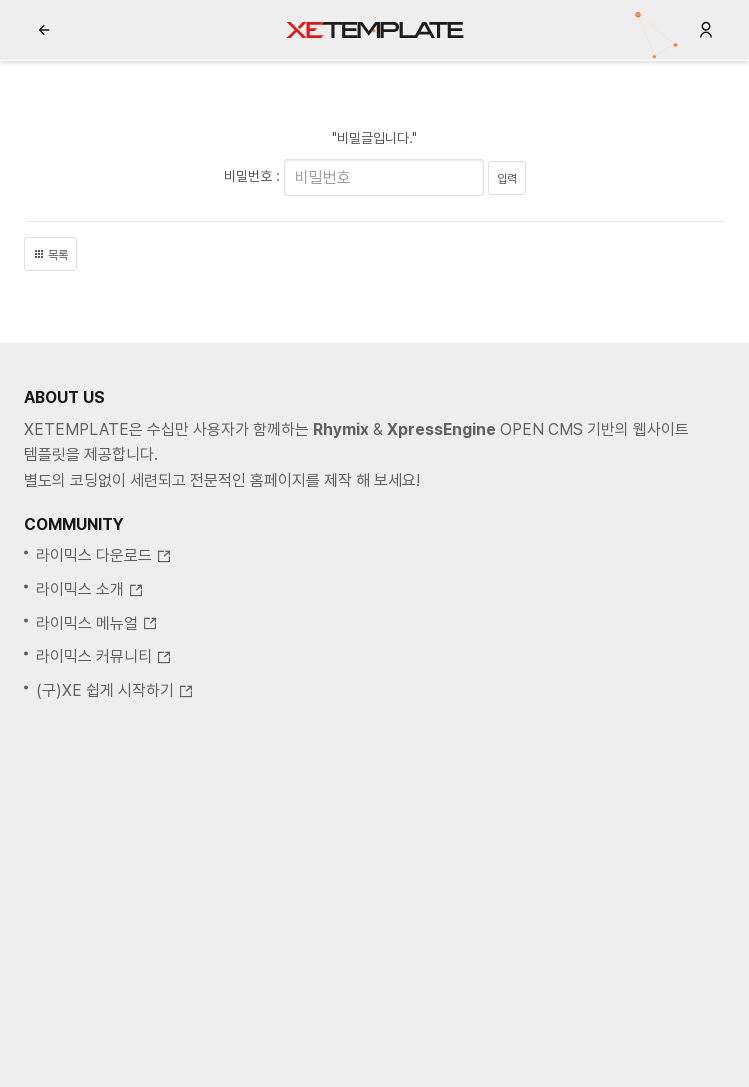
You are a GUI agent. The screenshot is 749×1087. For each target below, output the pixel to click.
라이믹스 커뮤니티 (104, 656)
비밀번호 (248, 176)
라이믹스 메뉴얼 (97, 623)
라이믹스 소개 (90, 589)
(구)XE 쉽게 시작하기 (115, 690)
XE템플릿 (375, 30)
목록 (50, 255)
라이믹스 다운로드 (104, 555)
